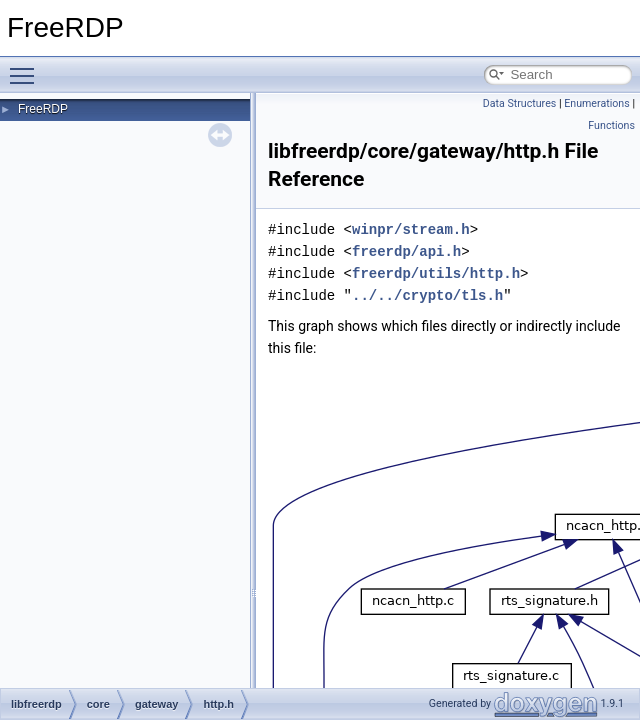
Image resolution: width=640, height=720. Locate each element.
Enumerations (597, 103)
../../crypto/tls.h (427, 295)
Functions (611, 125)
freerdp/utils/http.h (436, 273)
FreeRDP (43, 109)
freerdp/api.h (406, 251)
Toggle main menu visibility (27, 67)
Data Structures (520, 103)
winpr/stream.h (411, 229)
